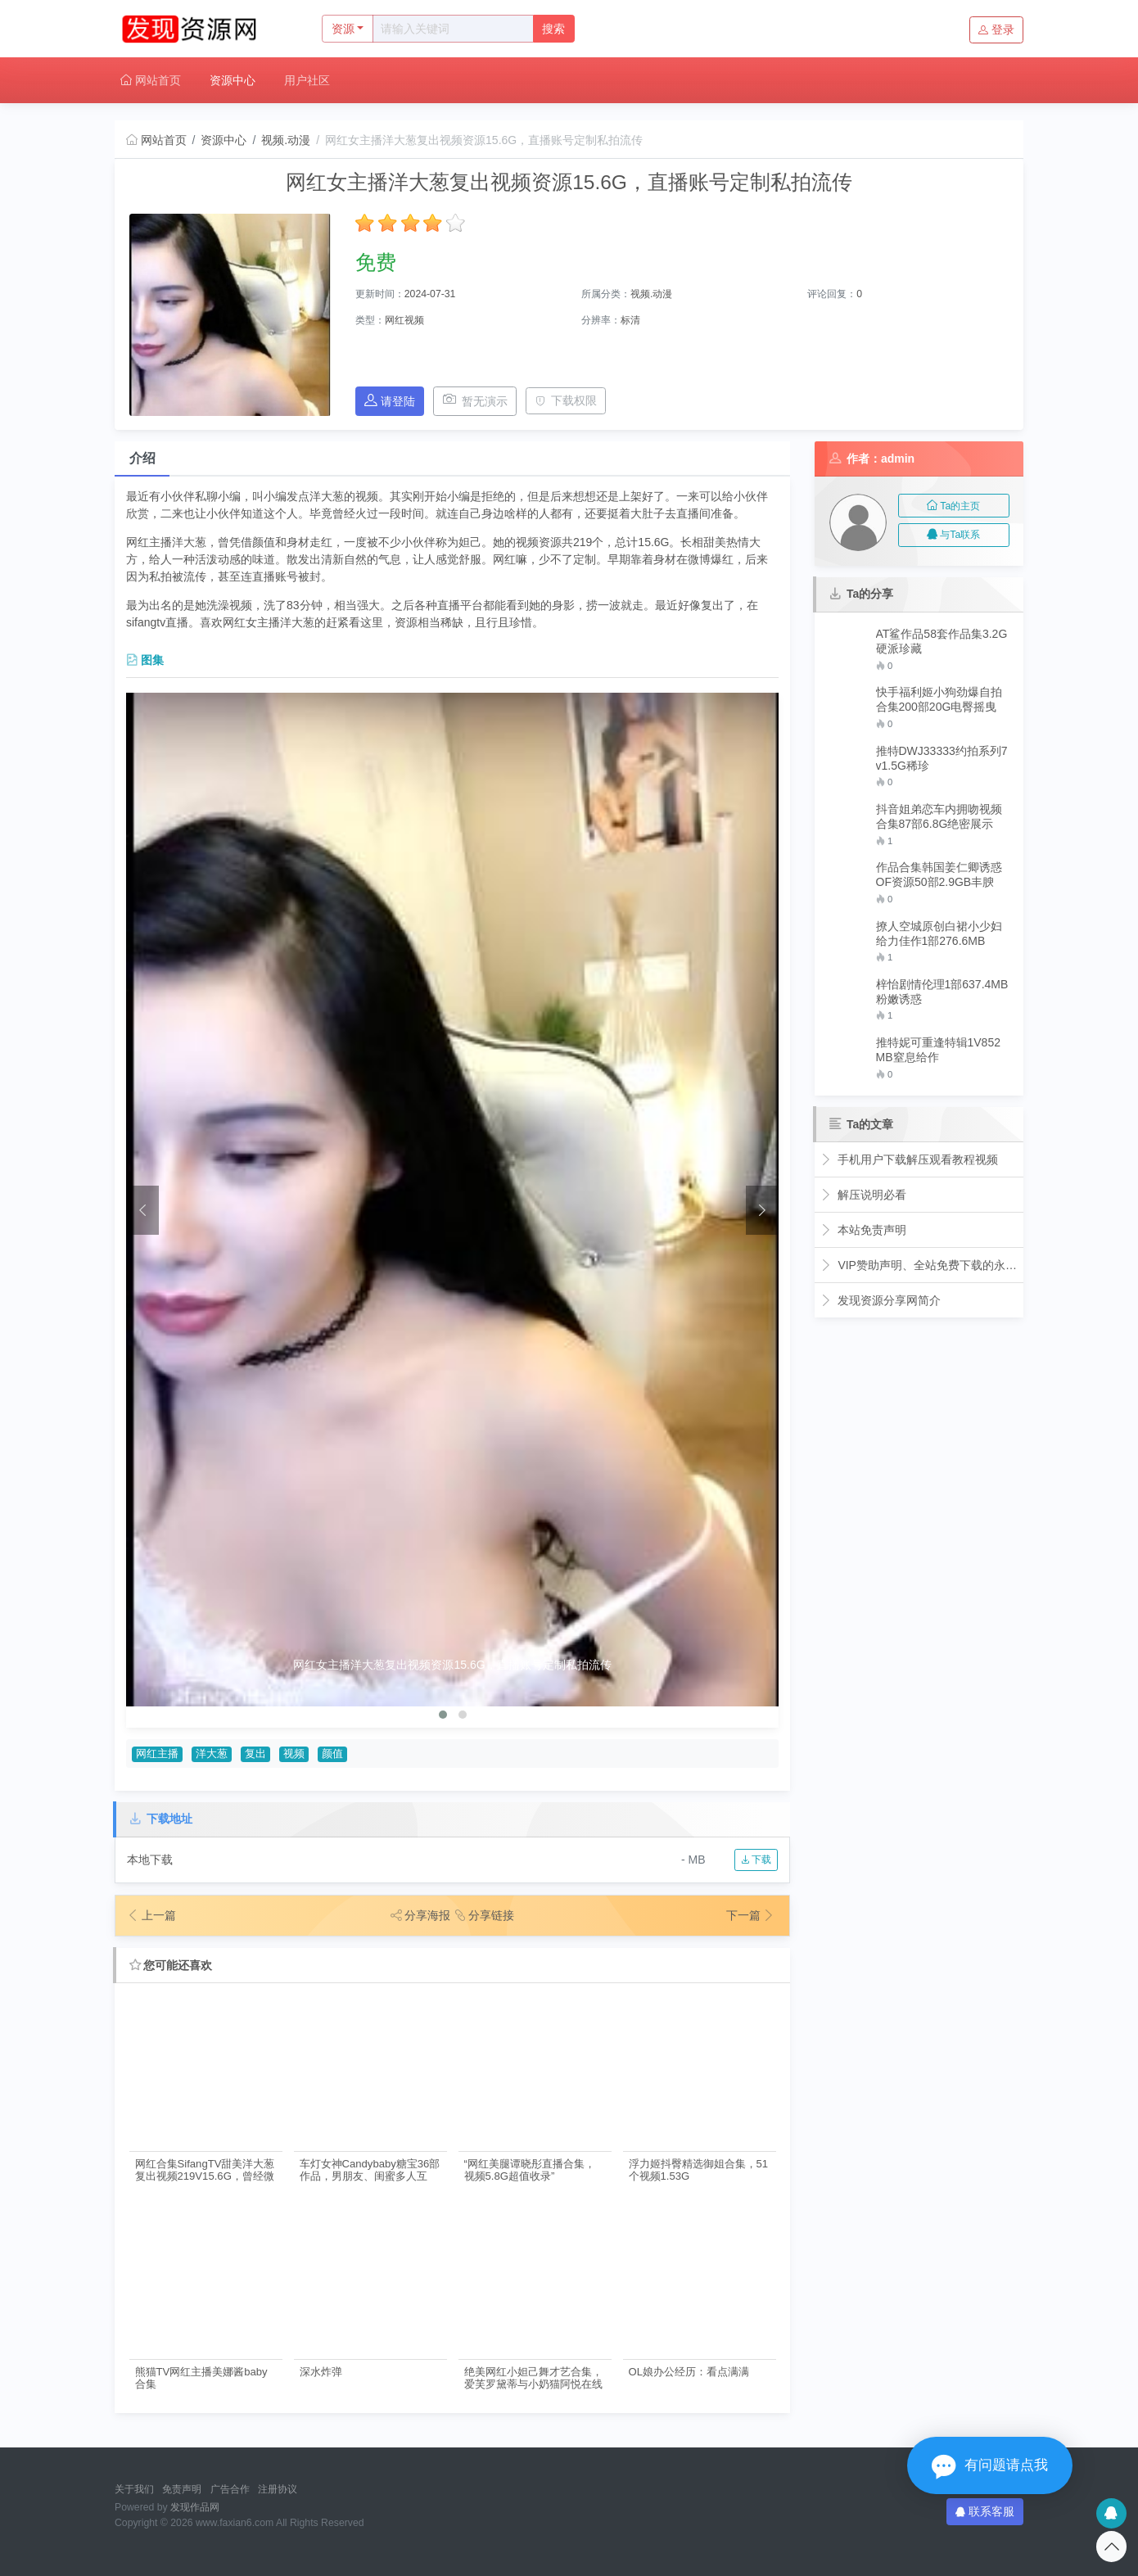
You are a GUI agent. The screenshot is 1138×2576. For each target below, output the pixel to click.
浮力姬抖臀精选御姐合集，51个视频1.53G (699, 2170)
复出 (255, 1754)
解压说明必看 (863, 1194)
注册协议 (277, 2489)
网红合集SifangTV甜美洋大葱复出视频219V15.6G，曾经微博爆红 (205, 2170)
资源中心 (232, 80)
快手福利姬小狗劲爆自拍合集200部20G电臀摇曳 (939, 699)
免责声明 (181, 2489)
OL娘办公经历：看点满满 (689, 2372)
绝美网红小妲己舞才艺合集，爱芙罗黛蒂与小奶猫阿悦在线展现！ (533, 2378)
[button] (443, 1714)
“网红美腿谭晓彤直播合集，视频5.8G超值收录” (529, 2170)
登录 (996, 29)
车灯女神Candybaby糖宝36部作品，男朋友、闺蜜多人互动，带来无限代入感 (370, 2170)
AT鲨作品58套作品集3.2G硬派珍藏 (942, 641)
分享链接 (487, 1915)
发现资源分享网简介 (880, 1300)
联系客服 (984, 2511)
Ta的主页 (953, 506)
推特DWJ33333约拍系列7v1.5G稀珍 (942, 758)
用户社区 (307, 80)
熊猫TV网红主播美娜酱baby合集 (201, 2378)
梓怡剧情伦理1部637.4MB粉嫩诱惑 (942, 992)
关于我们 (134, 2489)
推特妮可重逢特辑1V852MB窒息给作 (938, 1050)
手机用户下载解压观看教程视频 (909, 1159)
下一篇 (750, 1915)
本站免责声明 (863, 1229)
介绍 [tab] (142, 458)
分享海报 (418, 1915)
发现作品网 (194, 2507)
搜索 (553, 28)
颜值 (332, 1754)
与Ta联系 (953, 534)
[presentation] (142, 1210)
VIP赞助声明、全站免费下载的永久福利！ (919, 1265)
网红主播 (157, 1754)
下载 (756, 1859)
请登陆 (389, 401)
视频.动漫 (285, 140)
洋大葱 (212, 1754)
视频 (294, 1754)
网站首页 (150, 80)
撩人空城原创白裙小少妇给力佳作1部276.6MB (939, 933)
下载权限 (566, 400)
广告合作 (230, 2489)
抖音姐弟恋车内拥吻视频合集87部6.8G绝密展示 (939, 816)
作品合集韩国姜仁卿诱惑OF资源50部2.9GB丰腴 (939, 874)
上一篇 (151, 1915)
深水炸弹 (321, 2372)
